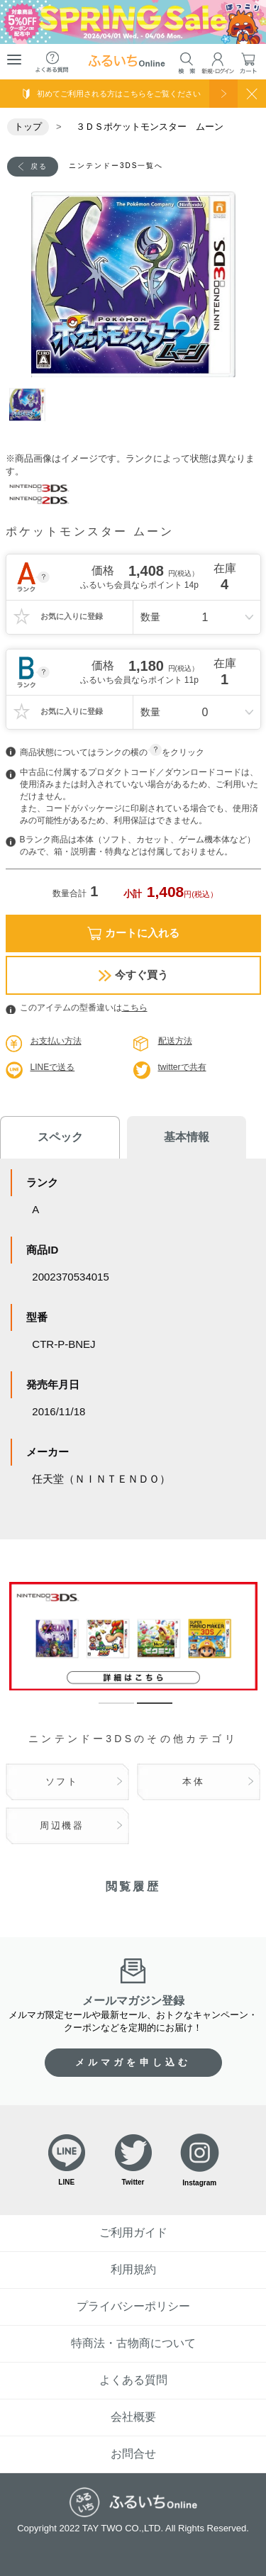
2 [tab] (144, 1709)
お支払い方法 (56, 1041)
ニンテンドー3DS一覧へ (116, 165)
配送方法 (175, 1041)
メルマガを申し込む (133, 2062)
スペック (60, 1137)
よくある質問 (133, 2380)
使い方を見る (223, 93)
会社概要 (133, 2417)
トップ (28, 126)
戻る (39, 166)
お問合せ (133, 2454)
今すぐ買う (133, 975)
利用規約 (133, 2269)
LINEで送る (53, 1067)
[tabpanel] (133, 284)
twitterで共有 (182, 1067)
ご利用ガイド (133, 2232)
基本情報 (186, 1137)
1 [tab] (27, 406)
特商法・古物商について (133, 2343)
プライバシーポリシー (133, 2306)
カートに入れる (133, 933)
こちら (135, 1008)
